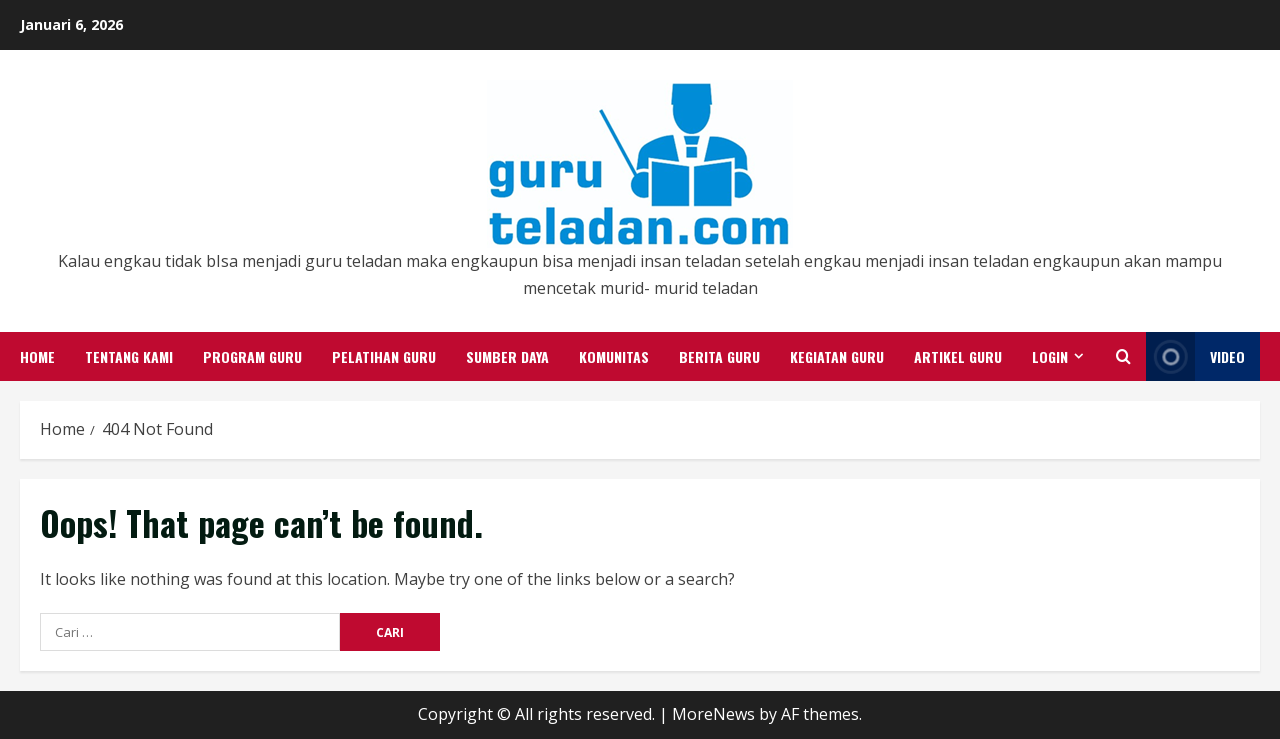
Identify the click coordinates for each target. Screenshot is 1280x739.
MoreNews (713, 714)
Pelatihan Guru (384, 356)
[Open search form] (1123, 356)
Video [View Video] (1195, 356)
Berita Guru (719, 356)
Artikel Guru (958, 356)
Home (37, 356)
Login (1050, 356)
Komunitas (614, 356)
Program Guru (252, 356)
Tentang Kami (129, 356)
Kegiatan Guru (837, 356)
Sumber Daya (507, 356)
